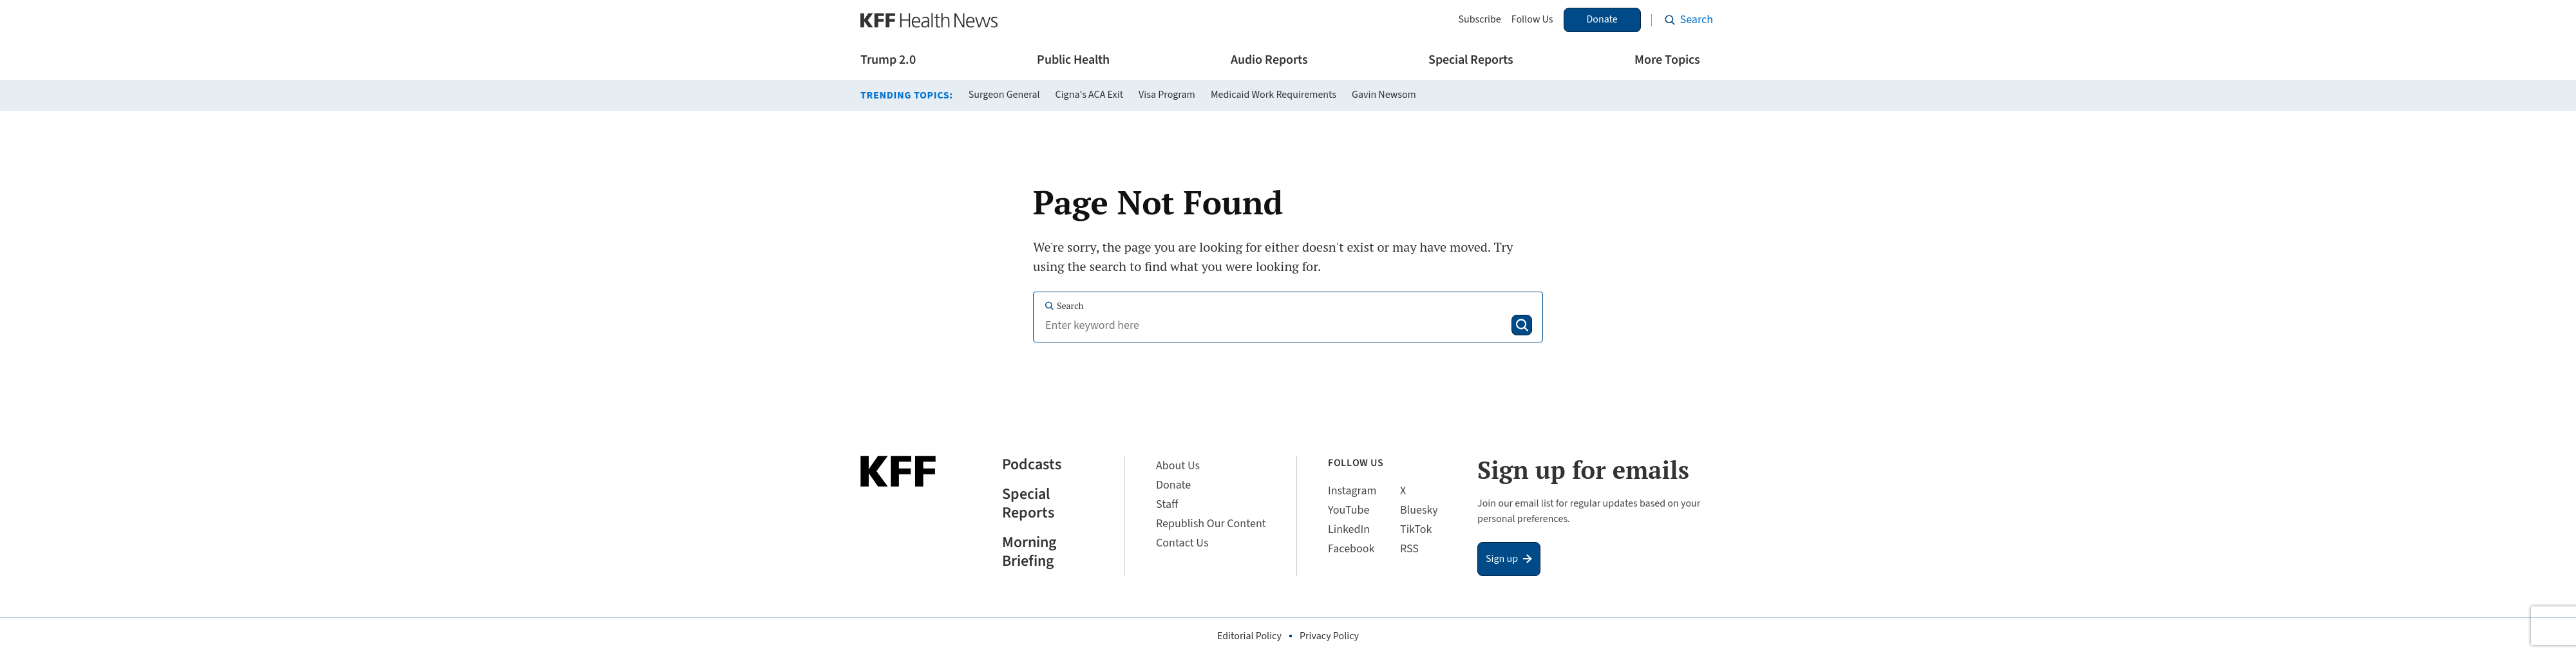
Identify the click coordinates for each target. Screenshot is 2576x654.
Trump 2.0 (888, 60)
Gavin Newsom (1384, 95)
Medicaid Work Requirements (1273, 95)
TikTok (1416, 529)
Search (1064, 305)
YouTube (1349, 510)
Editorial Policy (1249, 636)
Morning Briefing (1029, 552)
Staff (1167, 504)
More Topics (1667, 60)
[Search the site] (1689, 20)
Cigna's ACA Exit (1090, 95)
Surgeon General (1004, 95)
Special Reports (1470, 60)
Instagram (1352, 491)
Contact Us (1182, 543)
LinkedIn (1349, 529)
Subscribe (1479, 20)
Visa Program (1167, 95)
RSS (1409, 549)
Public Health (1073, 60)
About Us (1178, 466)
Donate (1601, 19)
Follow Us (1532, 20)
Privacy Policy (1329, 636)
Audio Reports (1269, 60)
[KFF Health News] (929, 20)
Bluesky (1419, 510)
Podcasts (1031, 465)
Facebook (1351, 549)
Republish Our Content (1211, 524)
